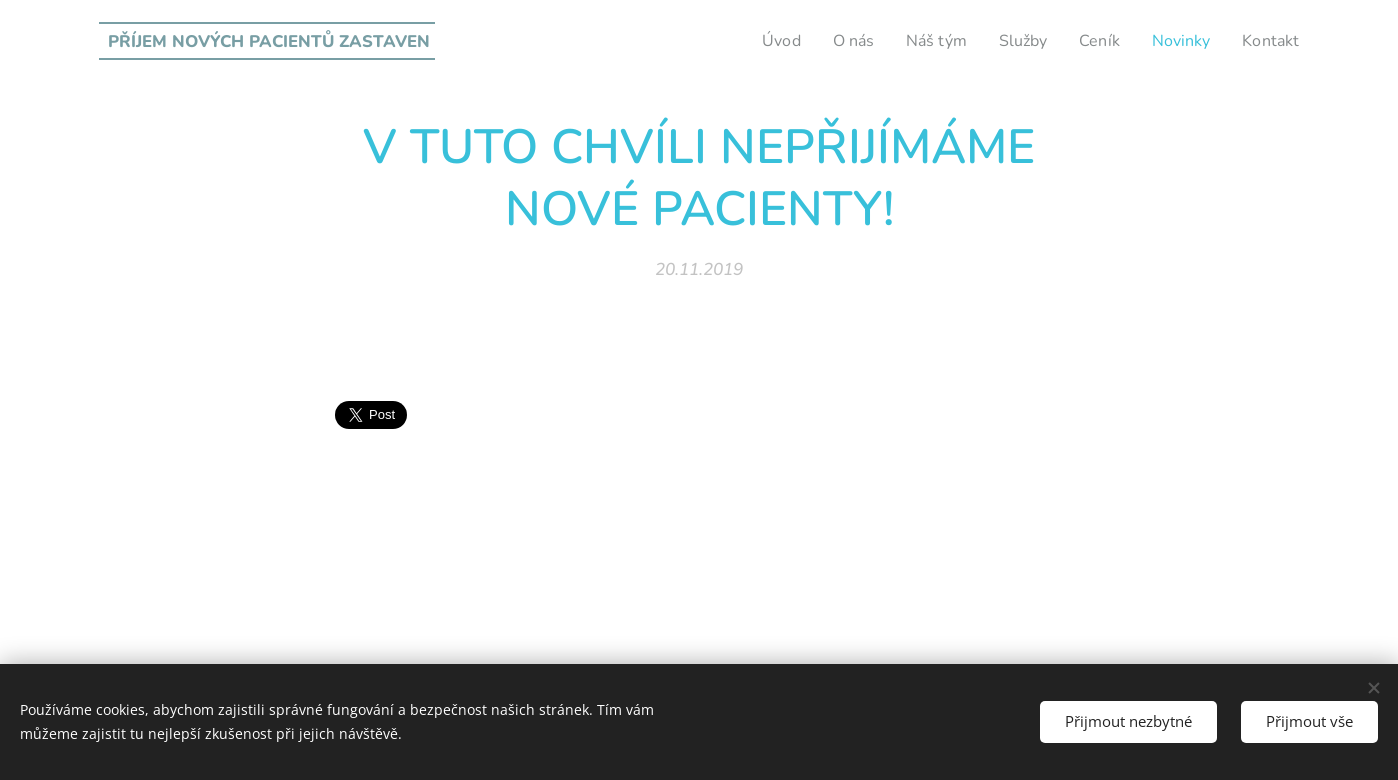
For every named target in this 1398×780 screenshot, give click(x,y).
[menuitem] (759, 41)
